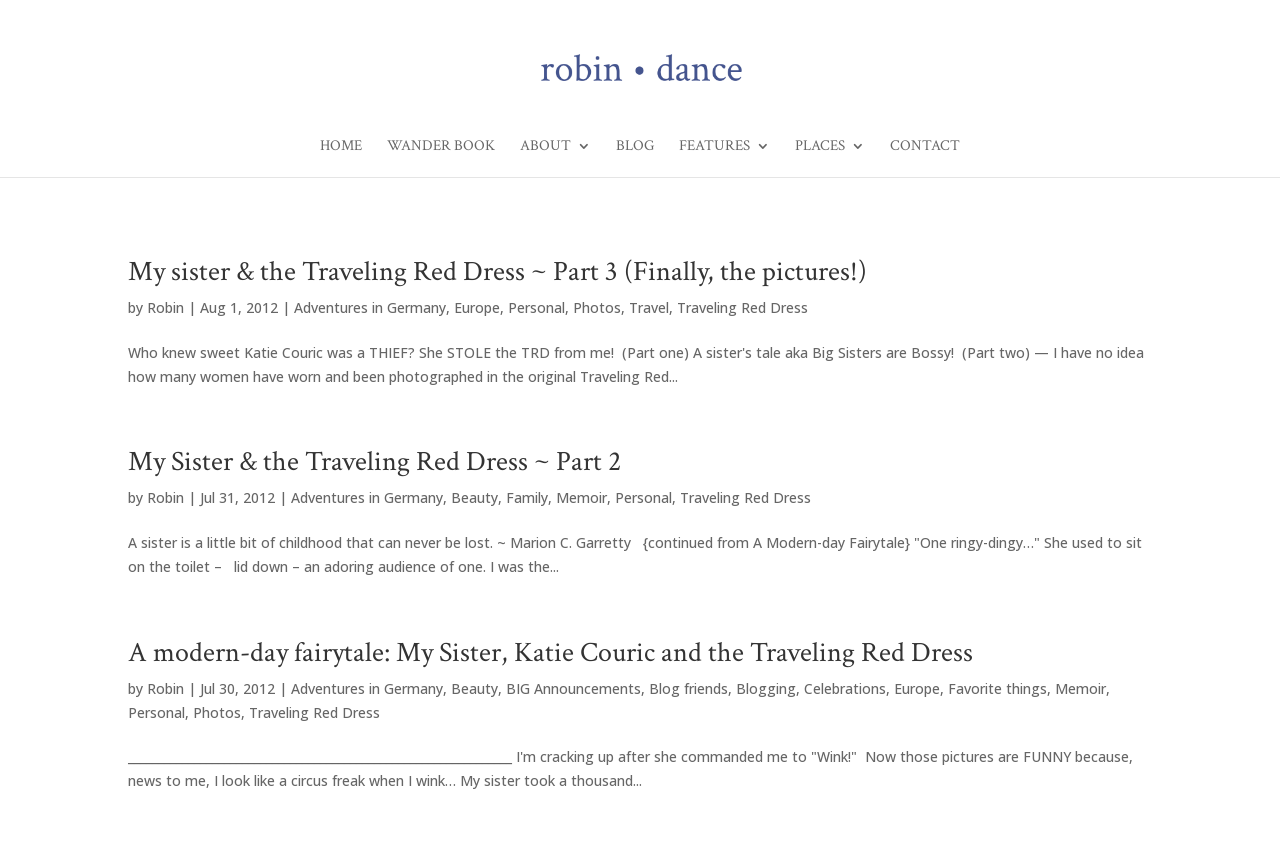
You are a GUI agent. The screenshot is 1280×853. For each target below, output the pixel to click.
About (545, 147)
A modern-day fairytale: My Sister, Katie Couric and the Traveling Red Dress (550, 652)
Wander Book (441, 147)
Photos (597, 307)
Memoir (581, 497)
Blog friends (688, 688)
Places (820, 147)
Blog (635, 147)
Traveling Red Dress (742, 307)
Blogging (766, 688)
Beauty (474, 497)
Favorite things (997, 688)
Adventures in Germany (370, 307)
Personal (536, 307)
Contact (925, 147)
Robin (165, 307)
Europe (477, 307)
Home (341, 147)
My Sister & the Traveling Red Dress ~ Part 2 (374, 461)
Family (527, 497)
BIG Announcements (573, 688)
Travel (649, 307)
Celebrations (845, 688)
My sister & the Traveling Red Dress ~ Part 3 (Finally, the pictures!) (497, 271)
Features (714, 147)
